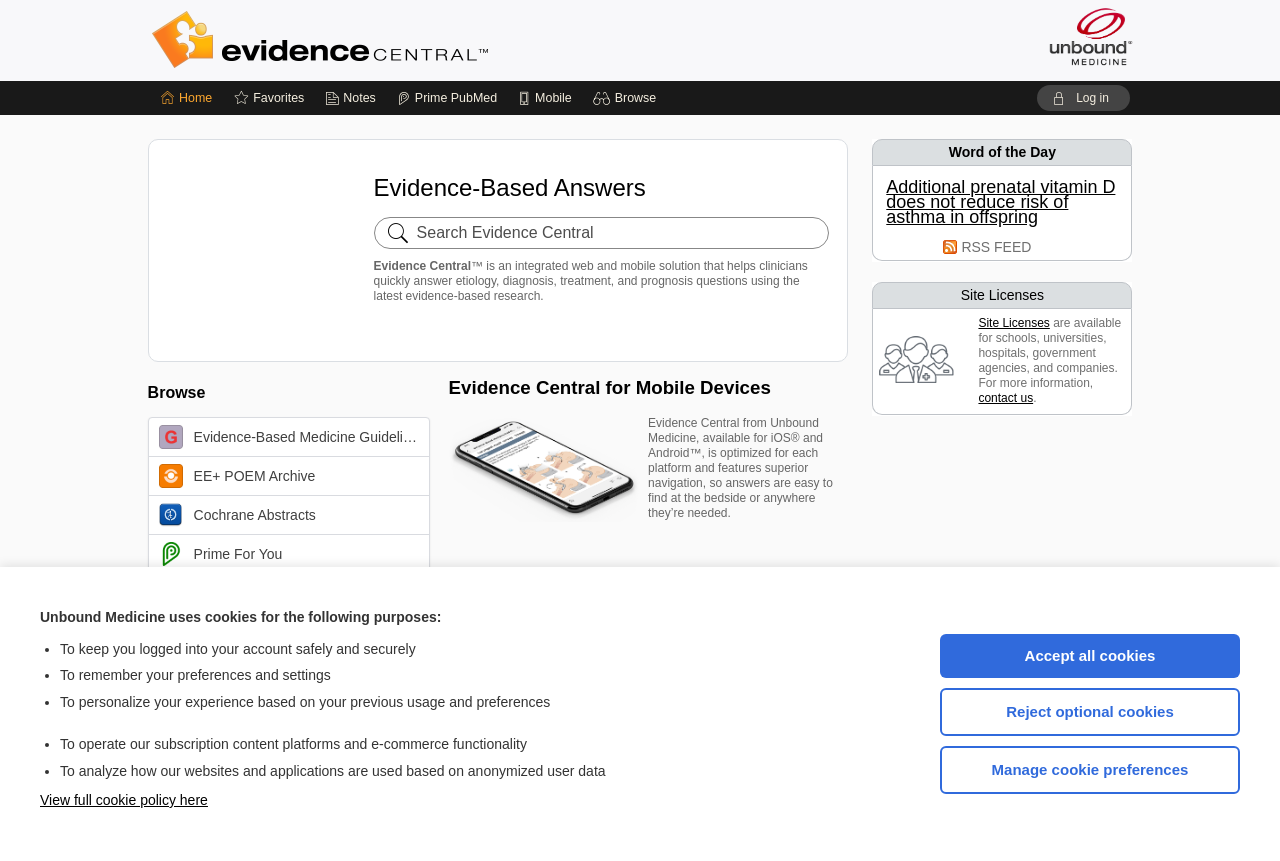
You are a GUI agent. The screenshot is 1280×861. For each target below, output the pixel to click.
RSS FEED (996, 247)
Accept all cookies (1090, 655)
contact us (1005, 398)
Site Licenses (1013, 323)
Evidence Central (400, 40)
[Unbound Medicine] (1091, 36)
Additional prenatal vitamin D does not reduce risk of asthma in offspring (1000, 202)
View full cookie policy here (124, 800)
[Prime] (447, 98)
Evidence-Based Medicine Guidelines (292, 437)
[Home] (186, 98)
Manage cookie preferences (1090, 769)
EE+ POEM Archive (237, 476)
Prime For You (221, 554)
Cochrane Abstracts (237, 515)
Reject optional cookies (1090, 711)
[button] (627, 98)
